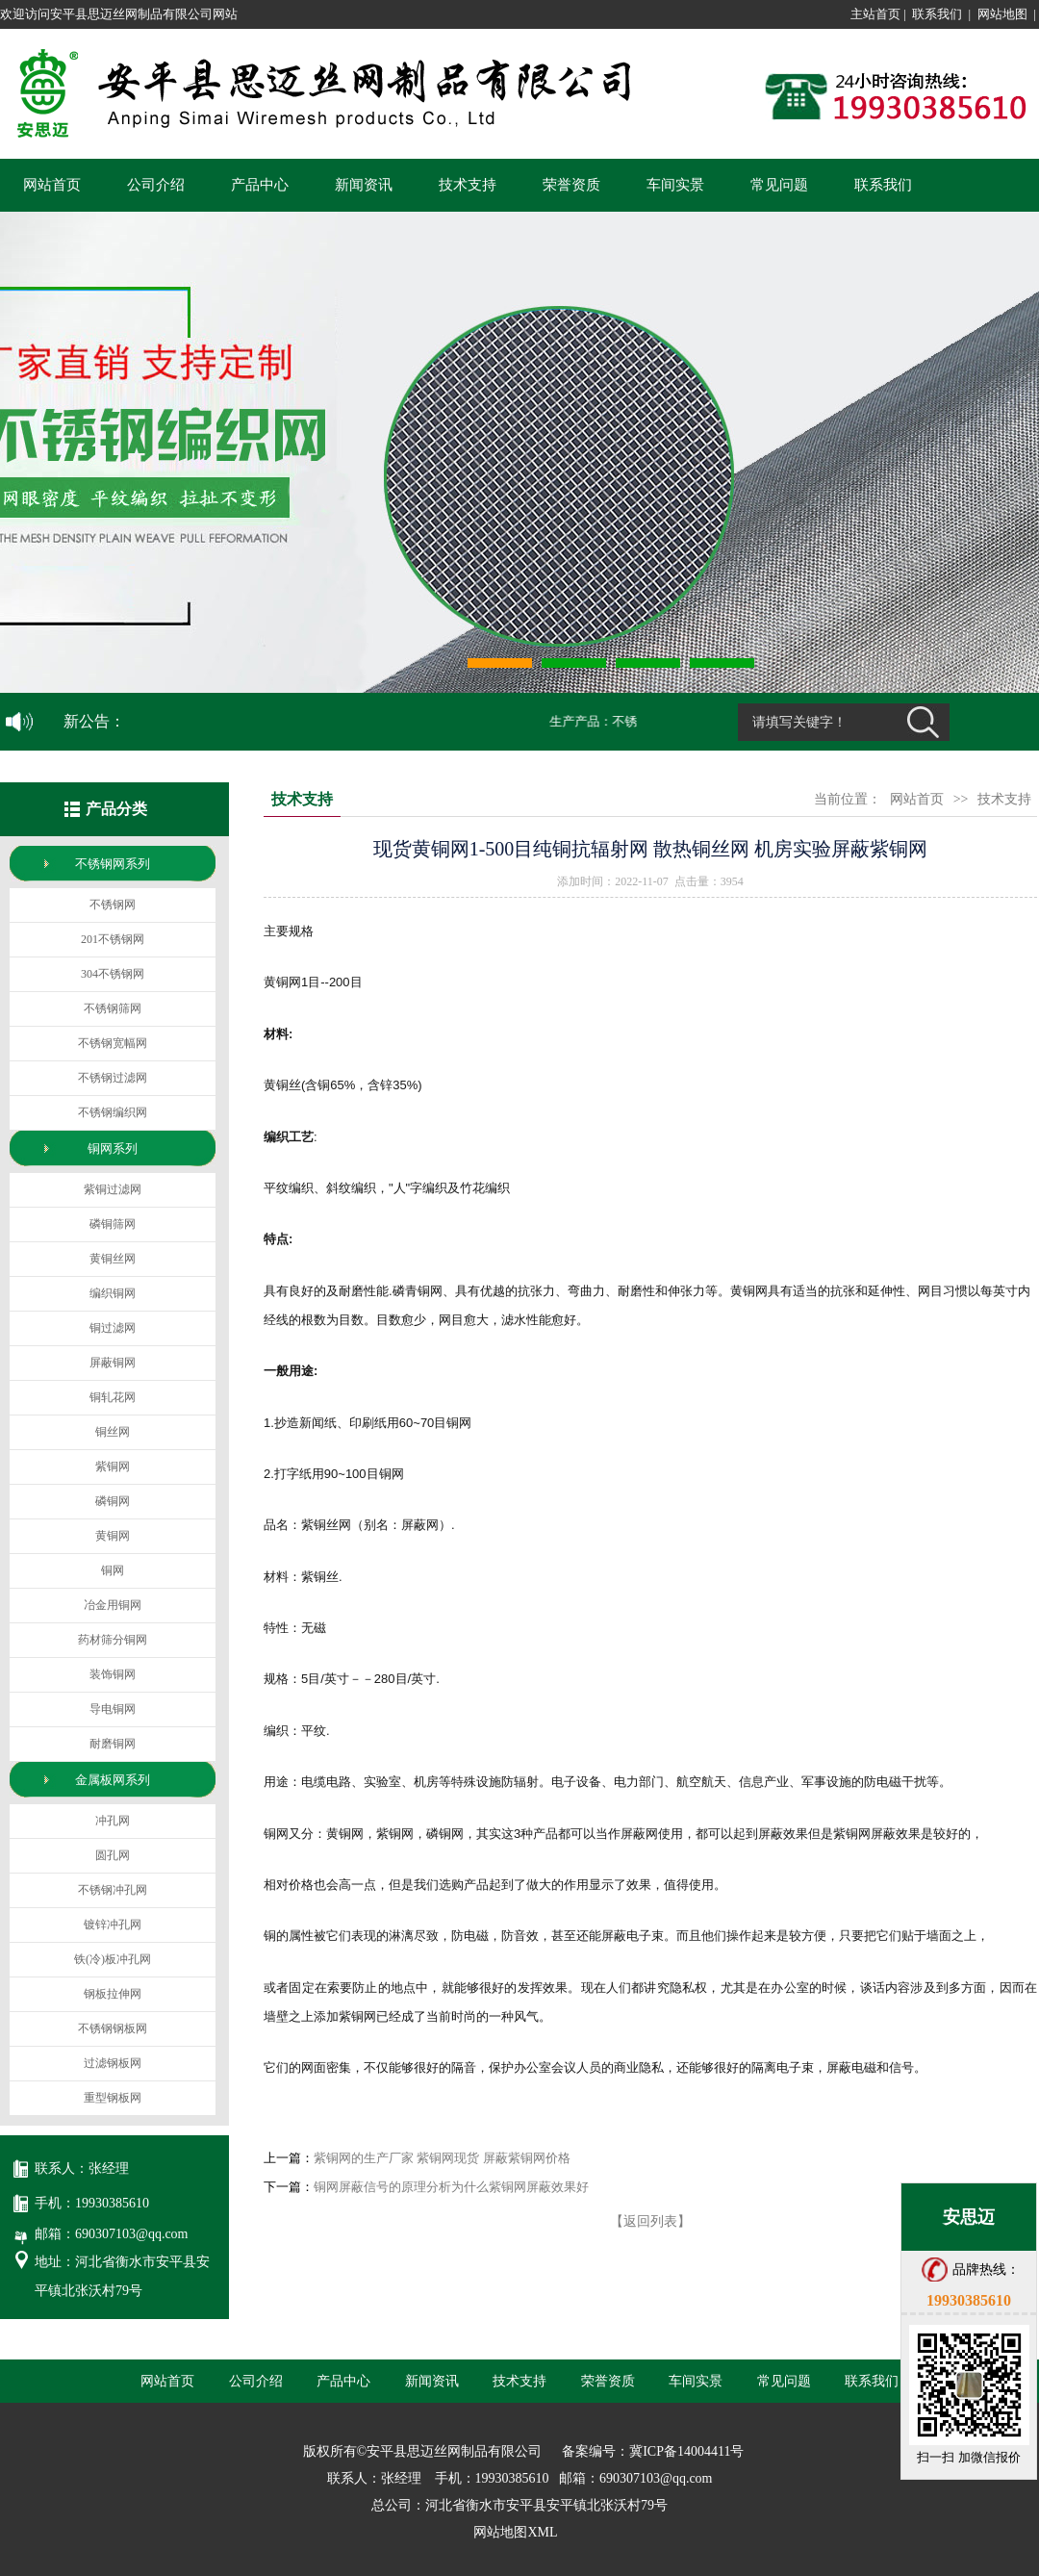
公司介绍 (156, 184)
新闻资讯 (364, 184)
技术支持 (467, 184)
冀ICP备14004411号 (686, 2451)
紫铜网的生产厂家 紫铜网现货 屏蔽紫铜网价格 (442, 2158)
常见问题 (779, 184)
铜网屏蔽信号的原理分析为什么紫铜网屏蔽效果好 (451, 2187)
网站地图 (1002, 14)
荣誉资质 (571, 184)
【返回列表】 (650, 2221)
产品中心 (260, 184)
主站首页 (875, 14)
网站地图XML (515, 2532)
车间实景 (675, 184)
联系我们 (937, 14)
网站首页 (52, 184)
